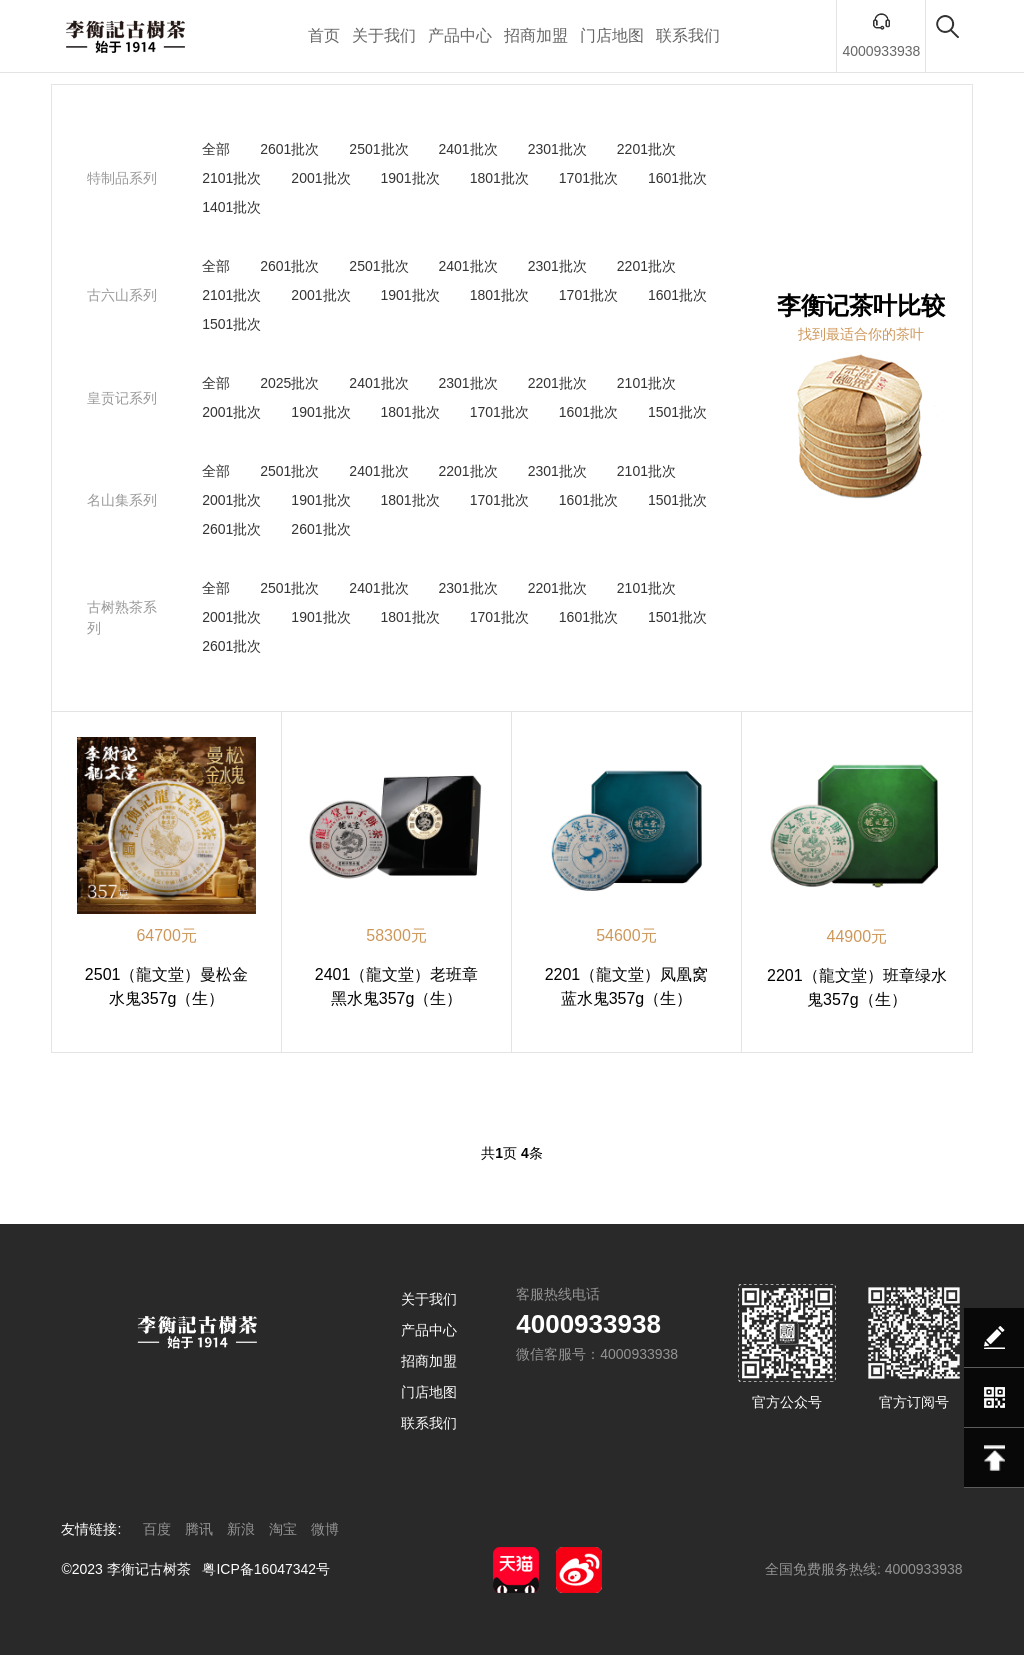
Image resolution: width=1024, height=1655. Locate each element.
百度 (157, 1529)
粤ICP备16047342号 (266, 1569)
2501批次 (378, 149)
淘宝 (283, 1529)
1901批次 (410, 178)
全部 (216, 149)
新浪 (241, 1529)
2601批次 (289, 149)
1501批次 (231, 324)
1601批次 (677, 178)
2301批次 (557, 149)
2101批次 (231, 178)
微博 (325, 1529)
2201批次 (646, 149)
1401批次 (231, 207)
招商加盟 (536, 35)
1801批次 (499, 178)
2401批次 (468, 149)
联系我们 (688, 35)
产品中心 (460, 35)
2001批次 (320, 178)
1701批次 (588, 178)
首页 (324, 35)
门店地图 (612, 35)
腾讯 (199, 1529)
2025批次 (289, 383)
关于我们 (384, 35)
